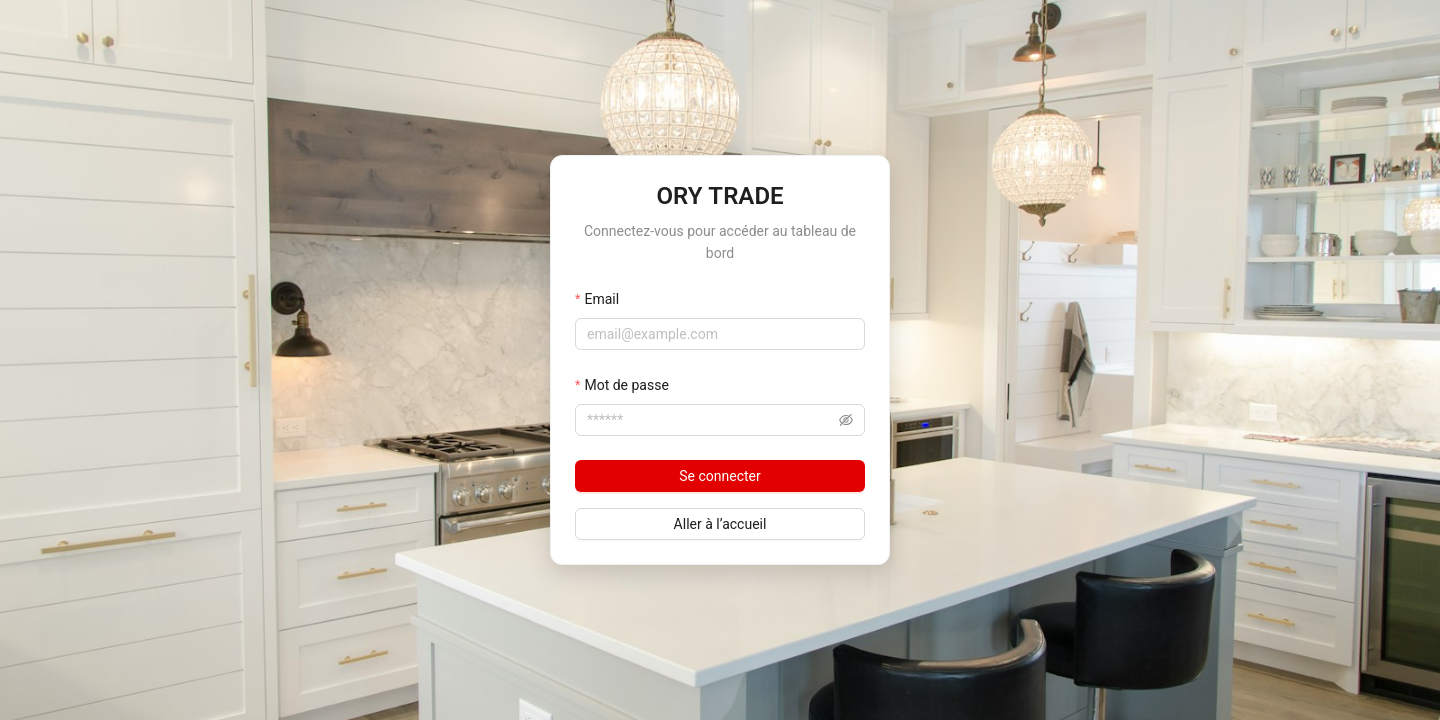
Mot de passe (626, 385)
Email (601, 299)
